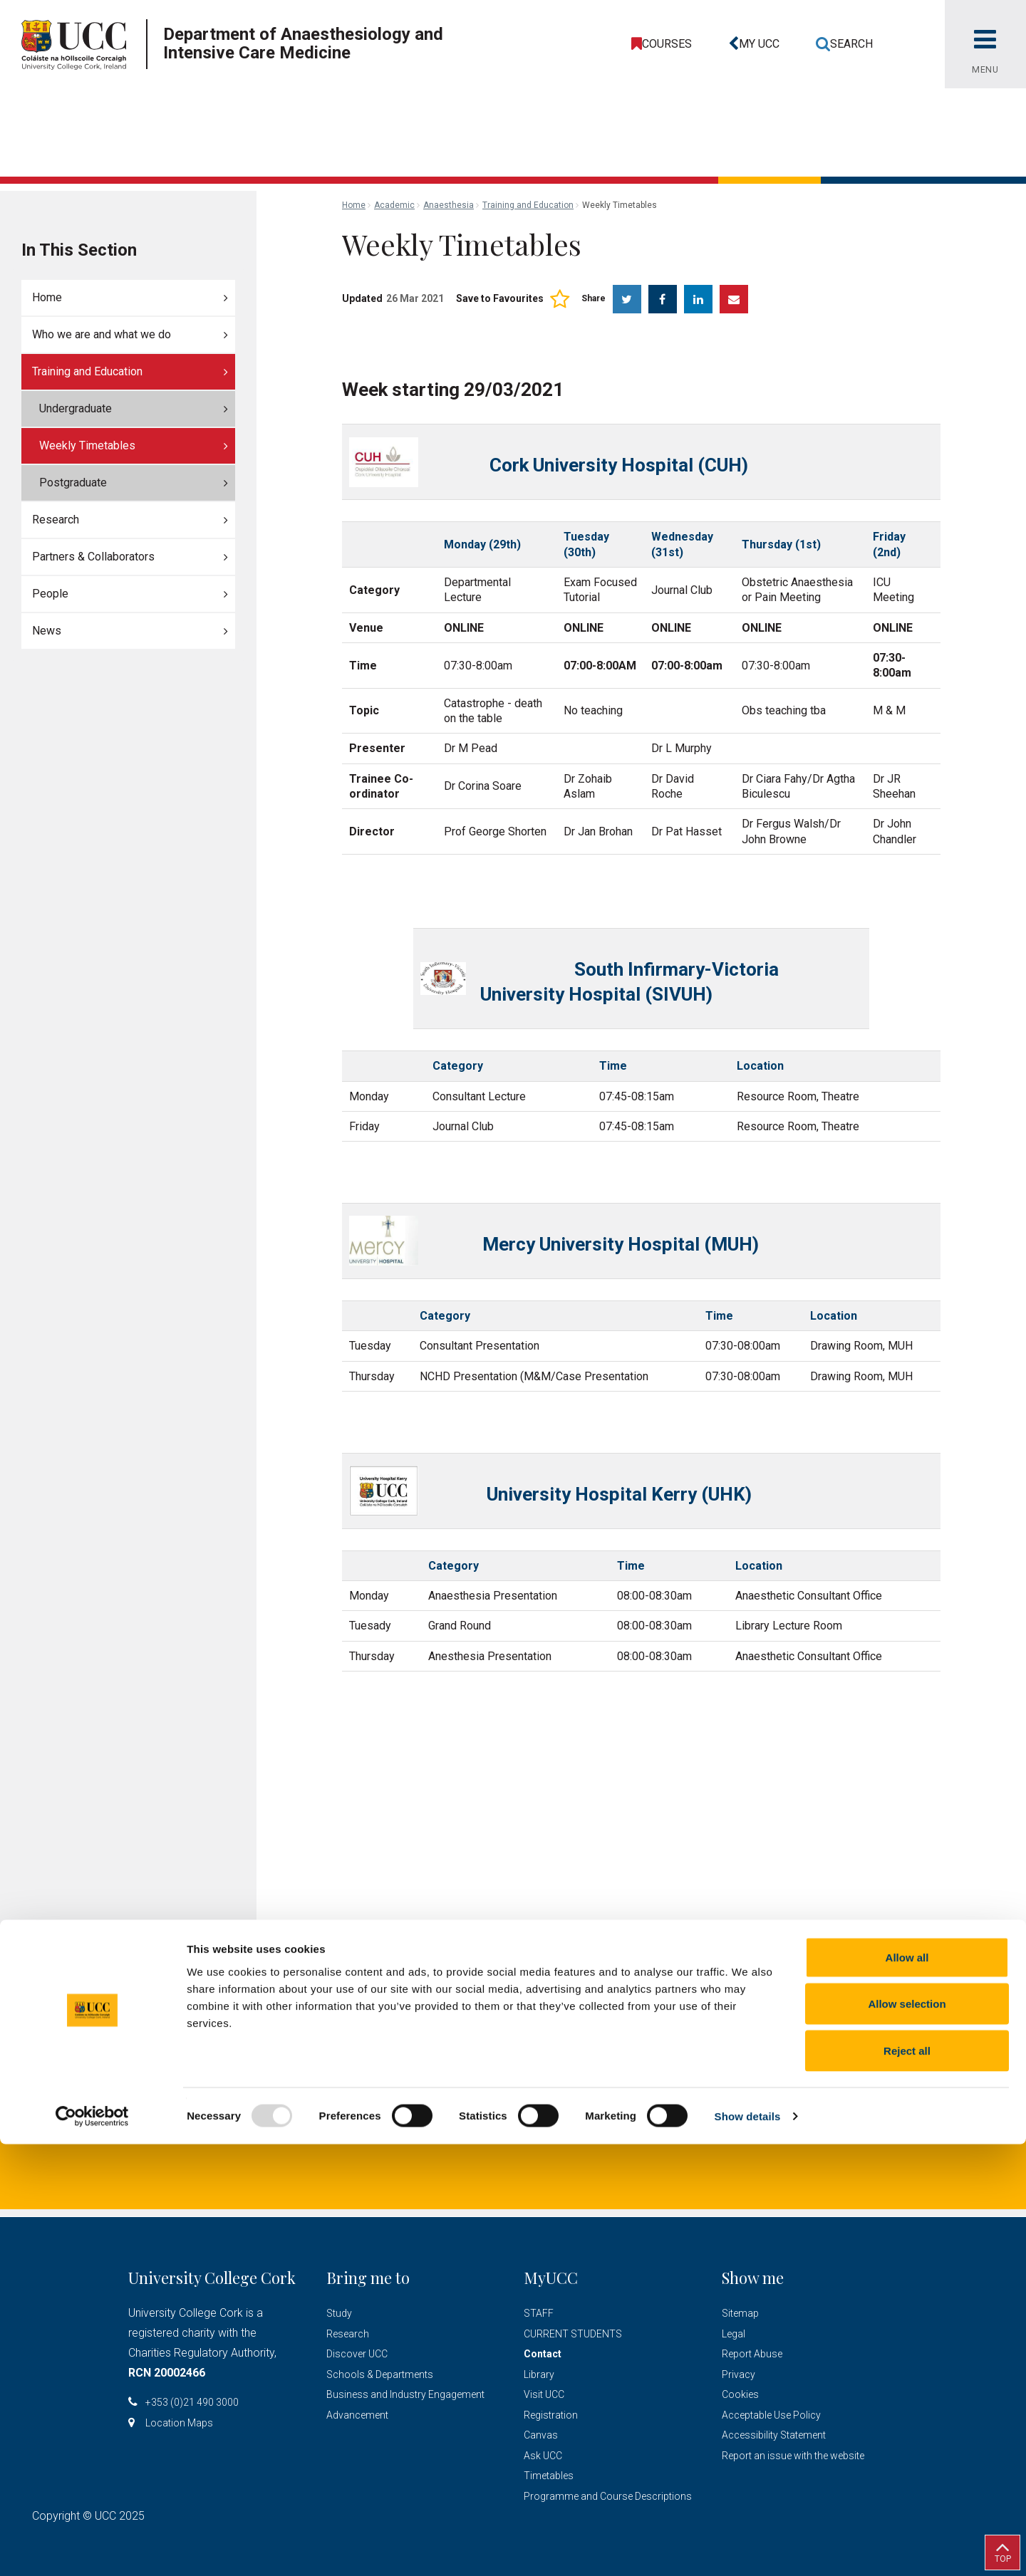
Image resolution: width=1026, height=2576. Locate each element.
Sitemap (740, 2313)
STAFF (539, 2313)
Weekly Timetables (87, 445)
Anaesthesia (448, 205)
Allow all (907, 2389)
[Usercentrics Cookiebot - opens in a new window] (92, 2548)
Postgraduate (73, 482)
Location (639, 2126)
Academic (394, 205)
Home (47, 297)
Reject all (907, 2482)
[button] (751, 44)
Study (339, 2313)
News (46, 630)
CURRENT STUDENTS (573, 2334)
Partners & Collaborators (93, 556)
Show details (748, 2548)
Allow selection (906, 2436)
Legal (733, 2334)
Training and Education (87, 371)
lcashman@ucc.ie (373, 2126)
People (50, 593)
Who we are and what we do (101, 334)
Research (55, 519)
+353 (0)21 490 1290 (520, 2126)
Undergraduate (75, 408)
